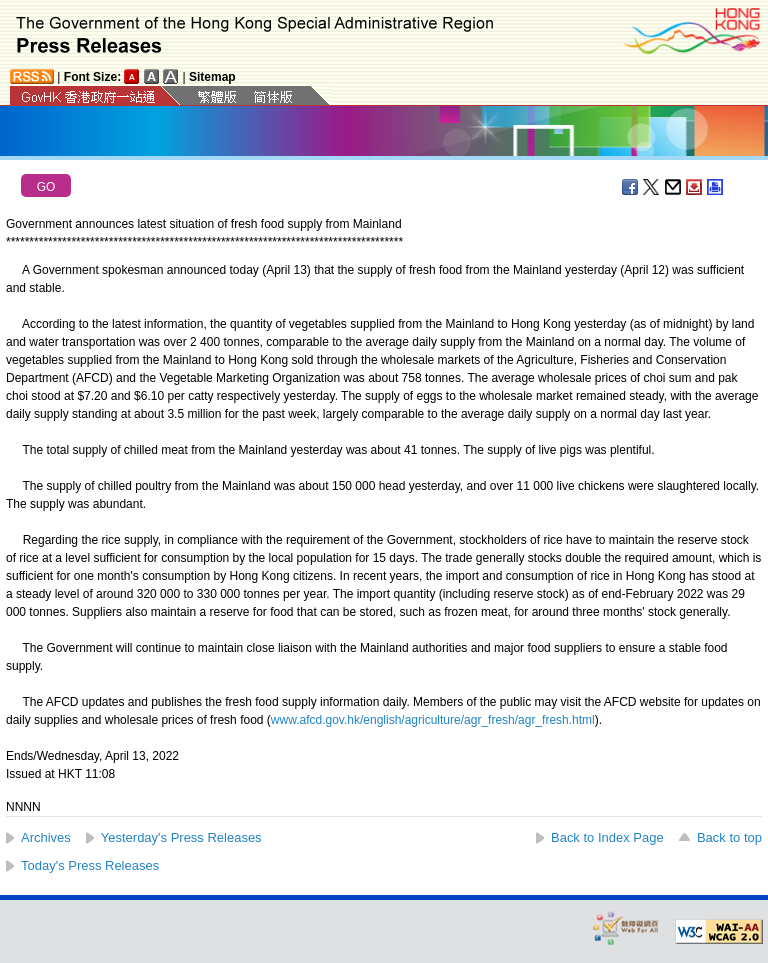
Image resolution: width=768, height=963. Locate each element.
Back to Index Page (607, 837)
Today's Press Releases (90, 865)
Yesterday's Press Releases (181, 837)
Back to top (729, 837)
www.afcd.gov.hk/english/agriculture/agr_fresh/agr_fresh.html (433, 720)
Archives (46, 837)
